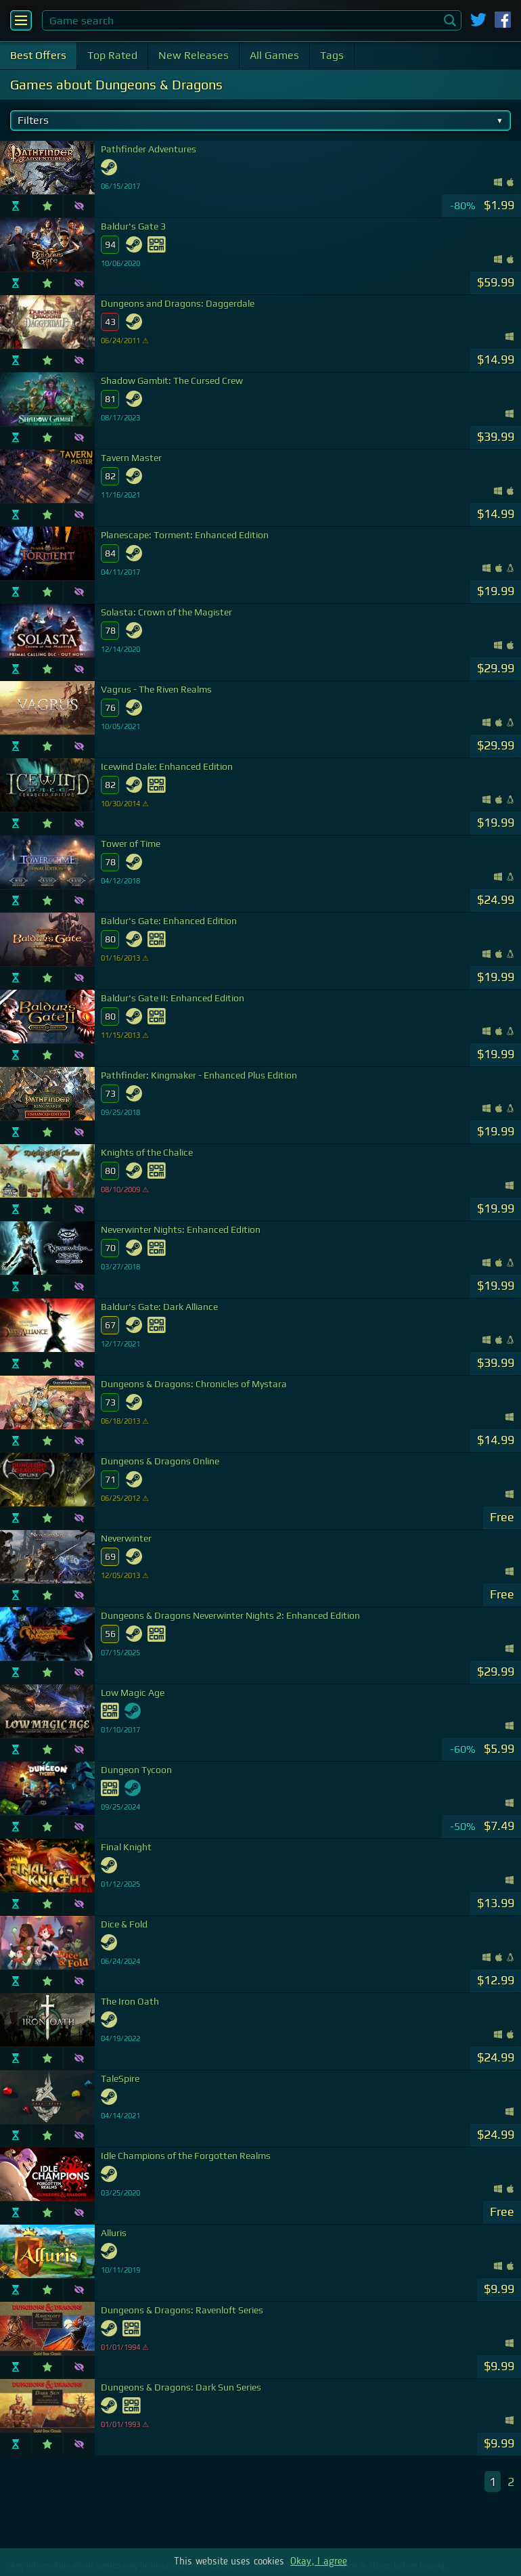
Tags (332, 55)
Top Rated (112, 55)
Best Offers (38, 55)
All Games (274, 55)
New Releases (193, 55)
